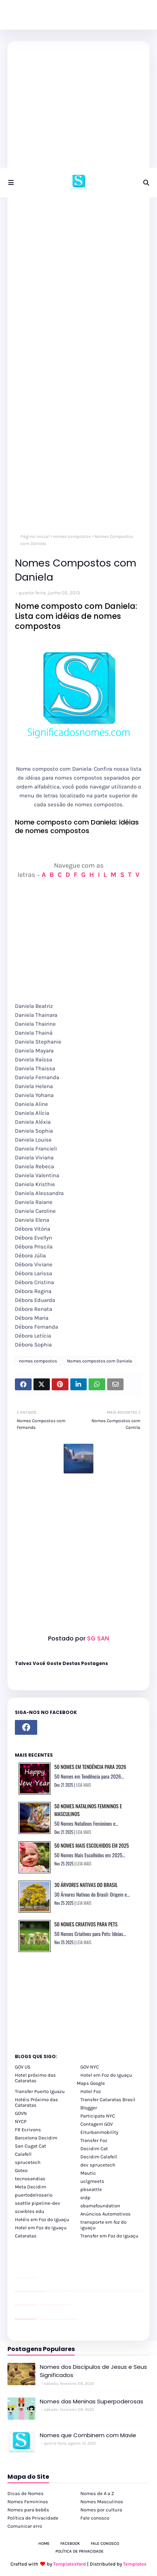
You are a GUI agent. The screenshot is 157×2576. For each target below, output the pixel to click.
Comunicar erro (24, 2526)
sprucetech (28, 2162)
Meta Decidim (30, 2187)
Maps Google (91, 2083)
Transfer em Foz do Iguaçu (109, 2236)
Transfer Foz (93, 2140)
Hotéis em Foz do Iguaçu (42, 2219)
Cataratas (25, 2236)
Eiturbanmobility (99, 2132)
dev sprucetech (97, 2165)
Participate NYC (97, 2116)
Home (43, 2543)
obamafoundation (100, 2205)
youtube (16, 2319)
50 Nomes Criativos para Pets (86, 1924)
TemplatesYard (69, 2564)
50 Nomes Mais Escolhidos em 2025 (91, 1845)
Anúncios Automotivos (105, 2214)
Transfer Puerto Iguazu (40, 2091)
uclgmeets (92, 2181)
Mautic (88, 2173)
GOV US (23, 2067)
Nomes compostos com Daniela (99, 1361)
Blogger (88, 2107)
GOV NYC (89, 2067)
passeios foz (16, 2291)
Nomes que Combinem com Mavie (88, 2435)
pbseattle (91, 2189)
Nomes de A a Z (97, 2493)
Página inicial (34, 536)
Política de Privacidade (32, 2518)
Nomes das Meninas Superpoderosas (91, 2401)
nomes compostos (72, 536)
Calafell (23, 2154)
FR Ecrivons (28, 2129)
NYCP (20, 2121)
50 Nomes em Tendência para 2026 (90, 1766)
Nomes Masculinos (101, 2501)
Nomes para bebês (28, 2510)
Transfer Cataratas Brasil (107, 2099)
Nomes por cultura (101, 2510)
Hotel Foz (90, 2091)
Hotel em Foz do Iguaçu (106, 2075)
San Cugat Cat (30, 2146)
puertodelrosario (33, 2195)
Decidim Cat (94, 2148)
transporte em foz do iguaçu (103, 2224)
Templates (135, 2564)
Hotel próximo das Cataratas (35, 2077)
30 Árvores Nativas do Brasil (86, 1884)
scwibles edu (29, 2211)
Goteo (21, 2170)
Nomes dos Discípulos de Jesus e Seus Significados (93, 2371)
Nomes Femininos (27, 2501)
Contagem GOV (96, 2124)
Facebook (70, 2543)
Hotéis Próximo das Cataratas (36, 2102)
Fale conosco (94, 2518)
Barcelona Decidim (36, 2138)
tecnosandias (30, 2178)
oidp (85, 2197)
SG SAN (97, 1638)
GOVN (21, 2113)
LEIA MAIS (83, 1785)
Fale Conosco (105, 2543)
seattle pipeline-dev (37, 2203)
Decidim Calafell (98, 2156)
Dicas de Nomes (25, 2493)
